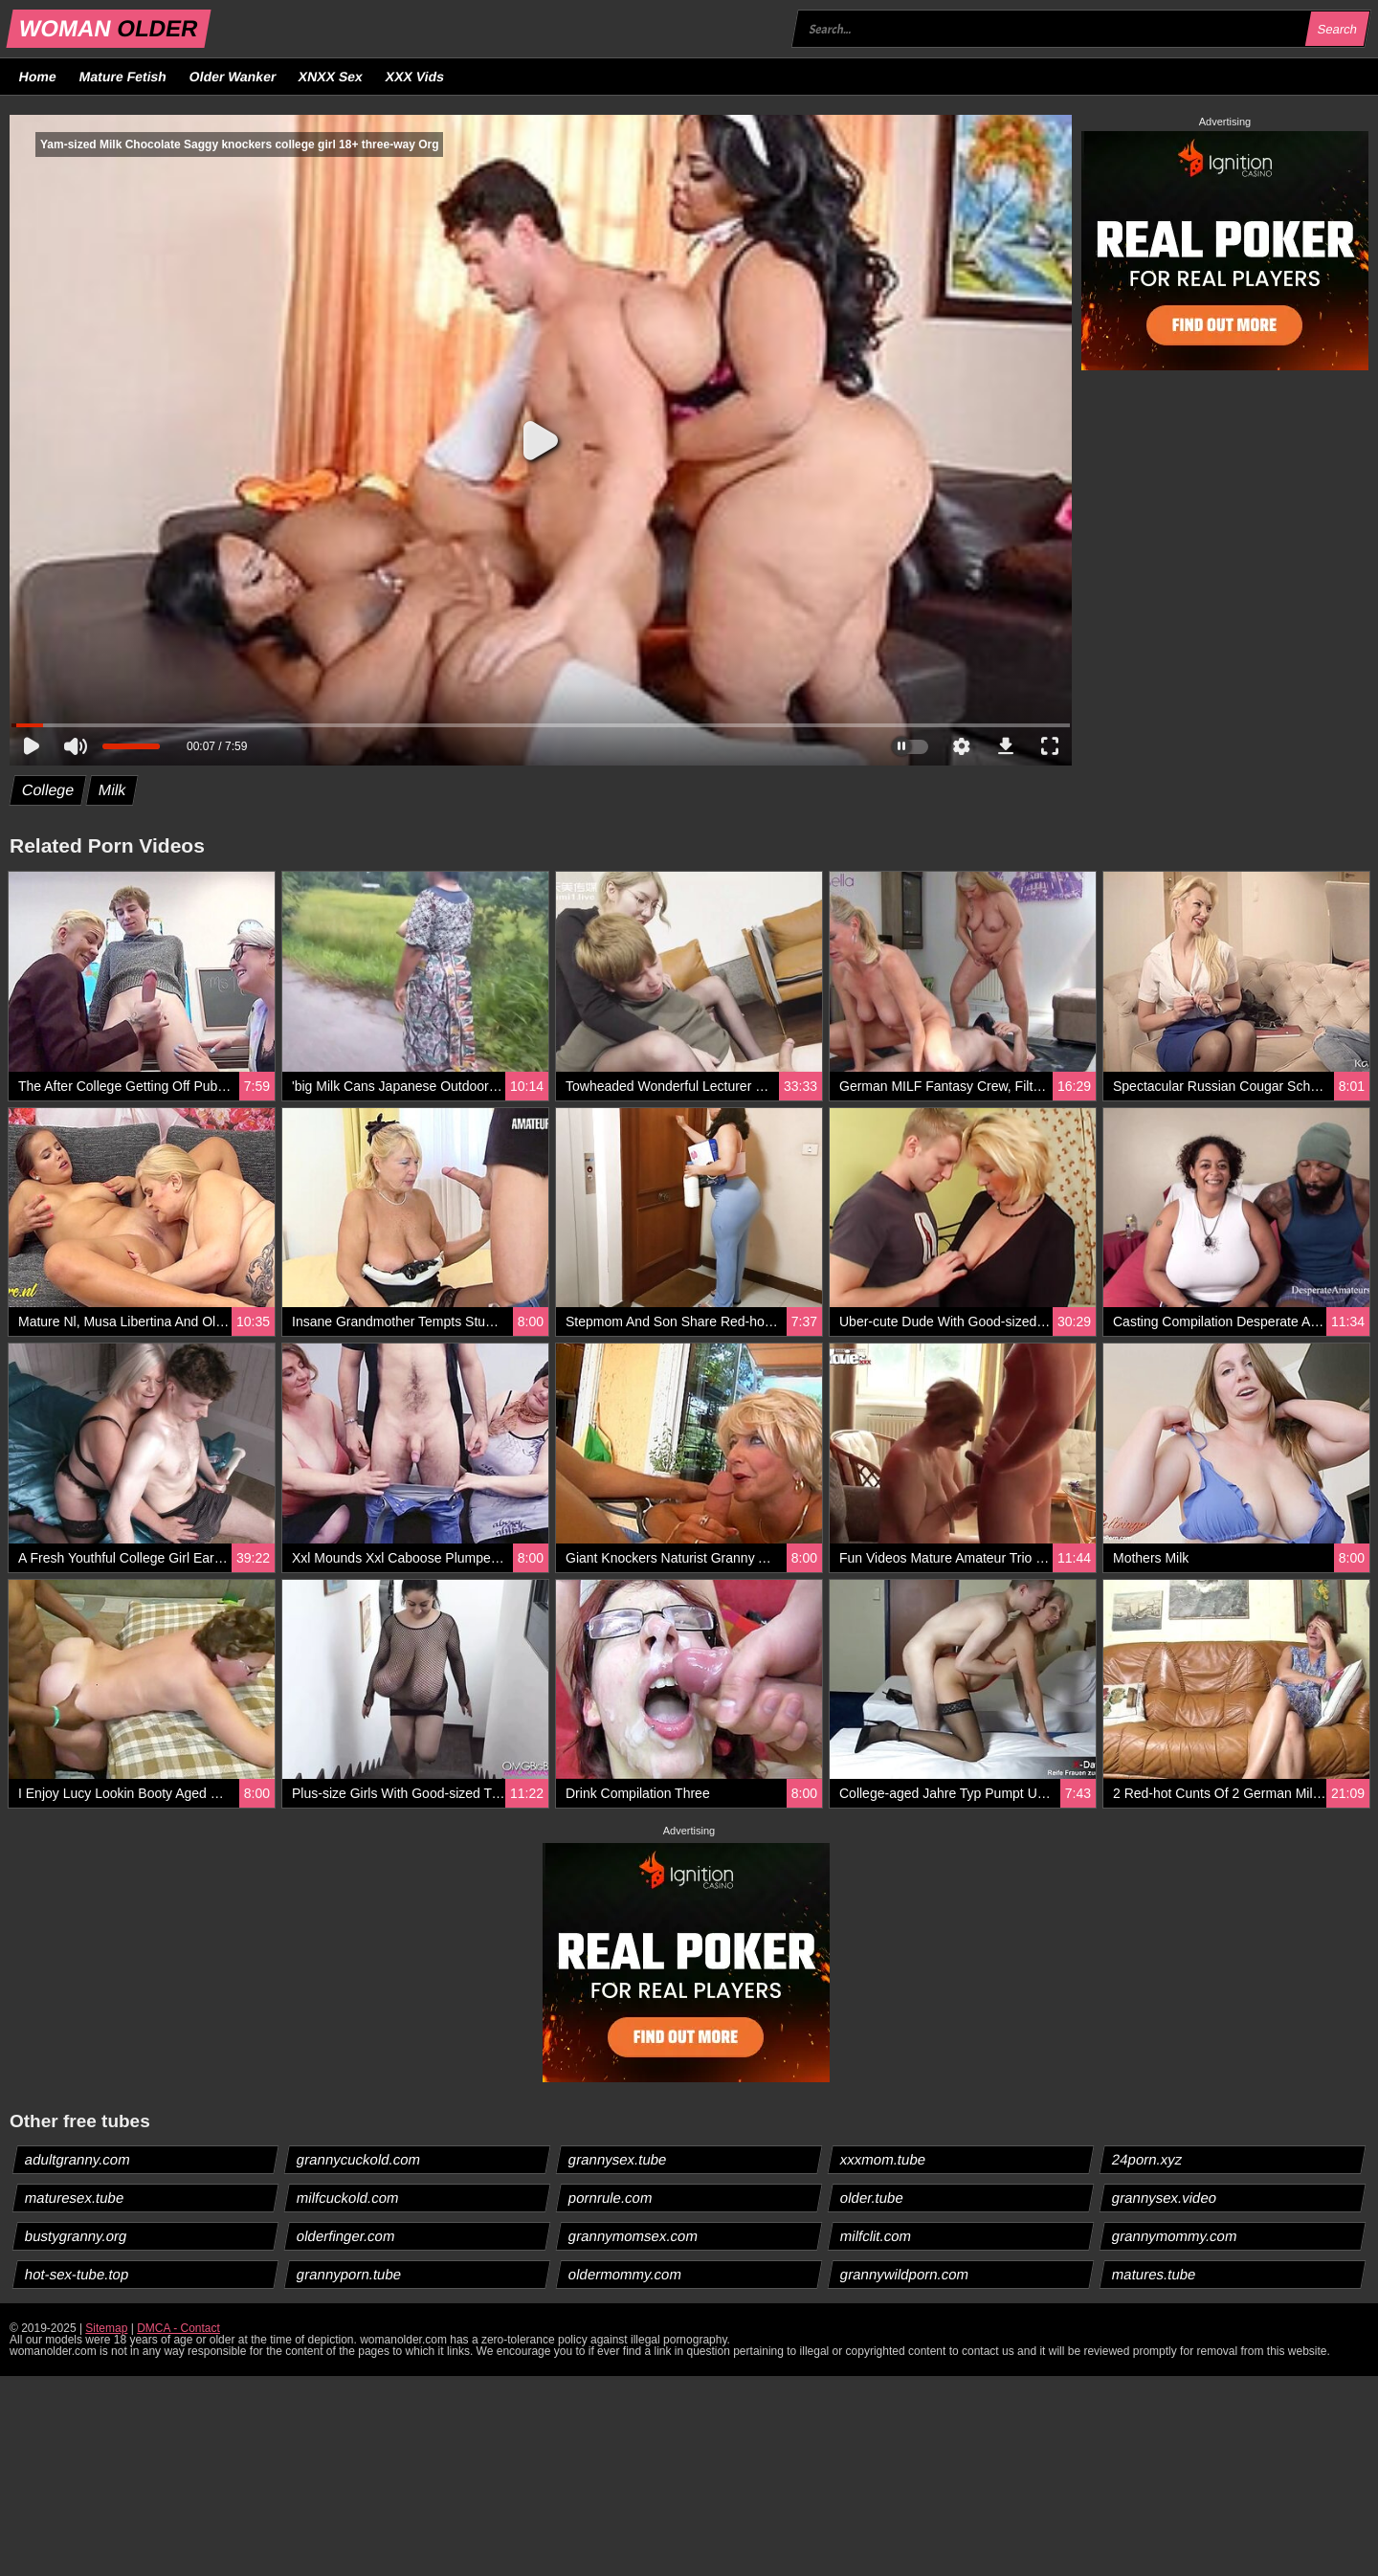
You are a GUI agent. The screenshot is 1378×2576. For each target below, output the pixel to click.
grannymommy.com (1175, 2236)
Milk (112, 790)
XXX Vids (415, 76)
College (48, 790)
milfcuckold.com (348, 2197)
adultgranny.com (78, 2159)
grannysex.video (1164, 2197)
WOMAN (108, 28)
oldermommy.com (625, 2274)
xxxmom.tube (883, 2159)
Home (38, 76)
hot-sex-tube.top (77, 2274)
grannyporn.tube (349, 2274)
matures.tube (1154, 2274)
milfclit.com (876, 2236)
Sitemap (106, 2328)
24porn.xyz (1147, 2159)
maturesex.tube (74, 2197)
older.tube (872, 2197)
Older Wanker (232, 76)
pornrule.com (611, 2197)
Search (1337, 29)
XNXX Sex (331, 76)
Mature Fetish (122, 76)
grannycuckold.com (359, 2159)
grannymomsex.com (633, 2236)
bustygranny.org (76, 2236)
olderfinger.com (346, 2236)
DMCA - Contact (178, 2328)
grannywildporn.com (904, 2274)
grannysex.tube (618, 2159)
